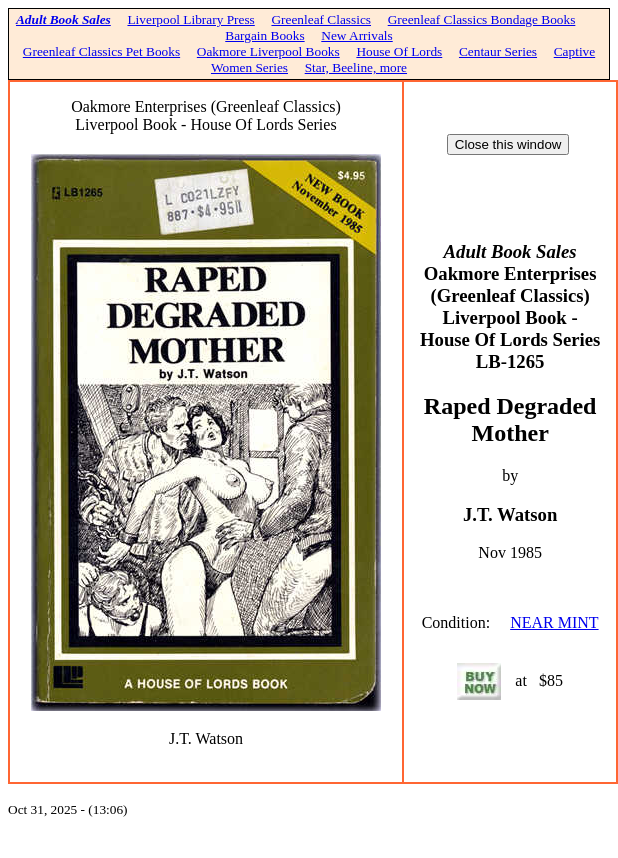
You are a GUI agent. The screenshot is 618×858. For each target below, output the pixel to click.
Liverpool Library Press (190, 19)
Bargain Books (264, 35)
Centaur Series (498, 51)
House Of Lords (399, 51)
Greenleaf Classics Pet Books (101, 51)
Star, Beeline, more (356, 67)
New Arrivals (356, 35)
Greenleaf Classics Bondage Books (482, 19)
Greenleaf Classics (321, 19)
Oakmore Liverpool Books (268, 51)
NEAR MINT (554, 622)
